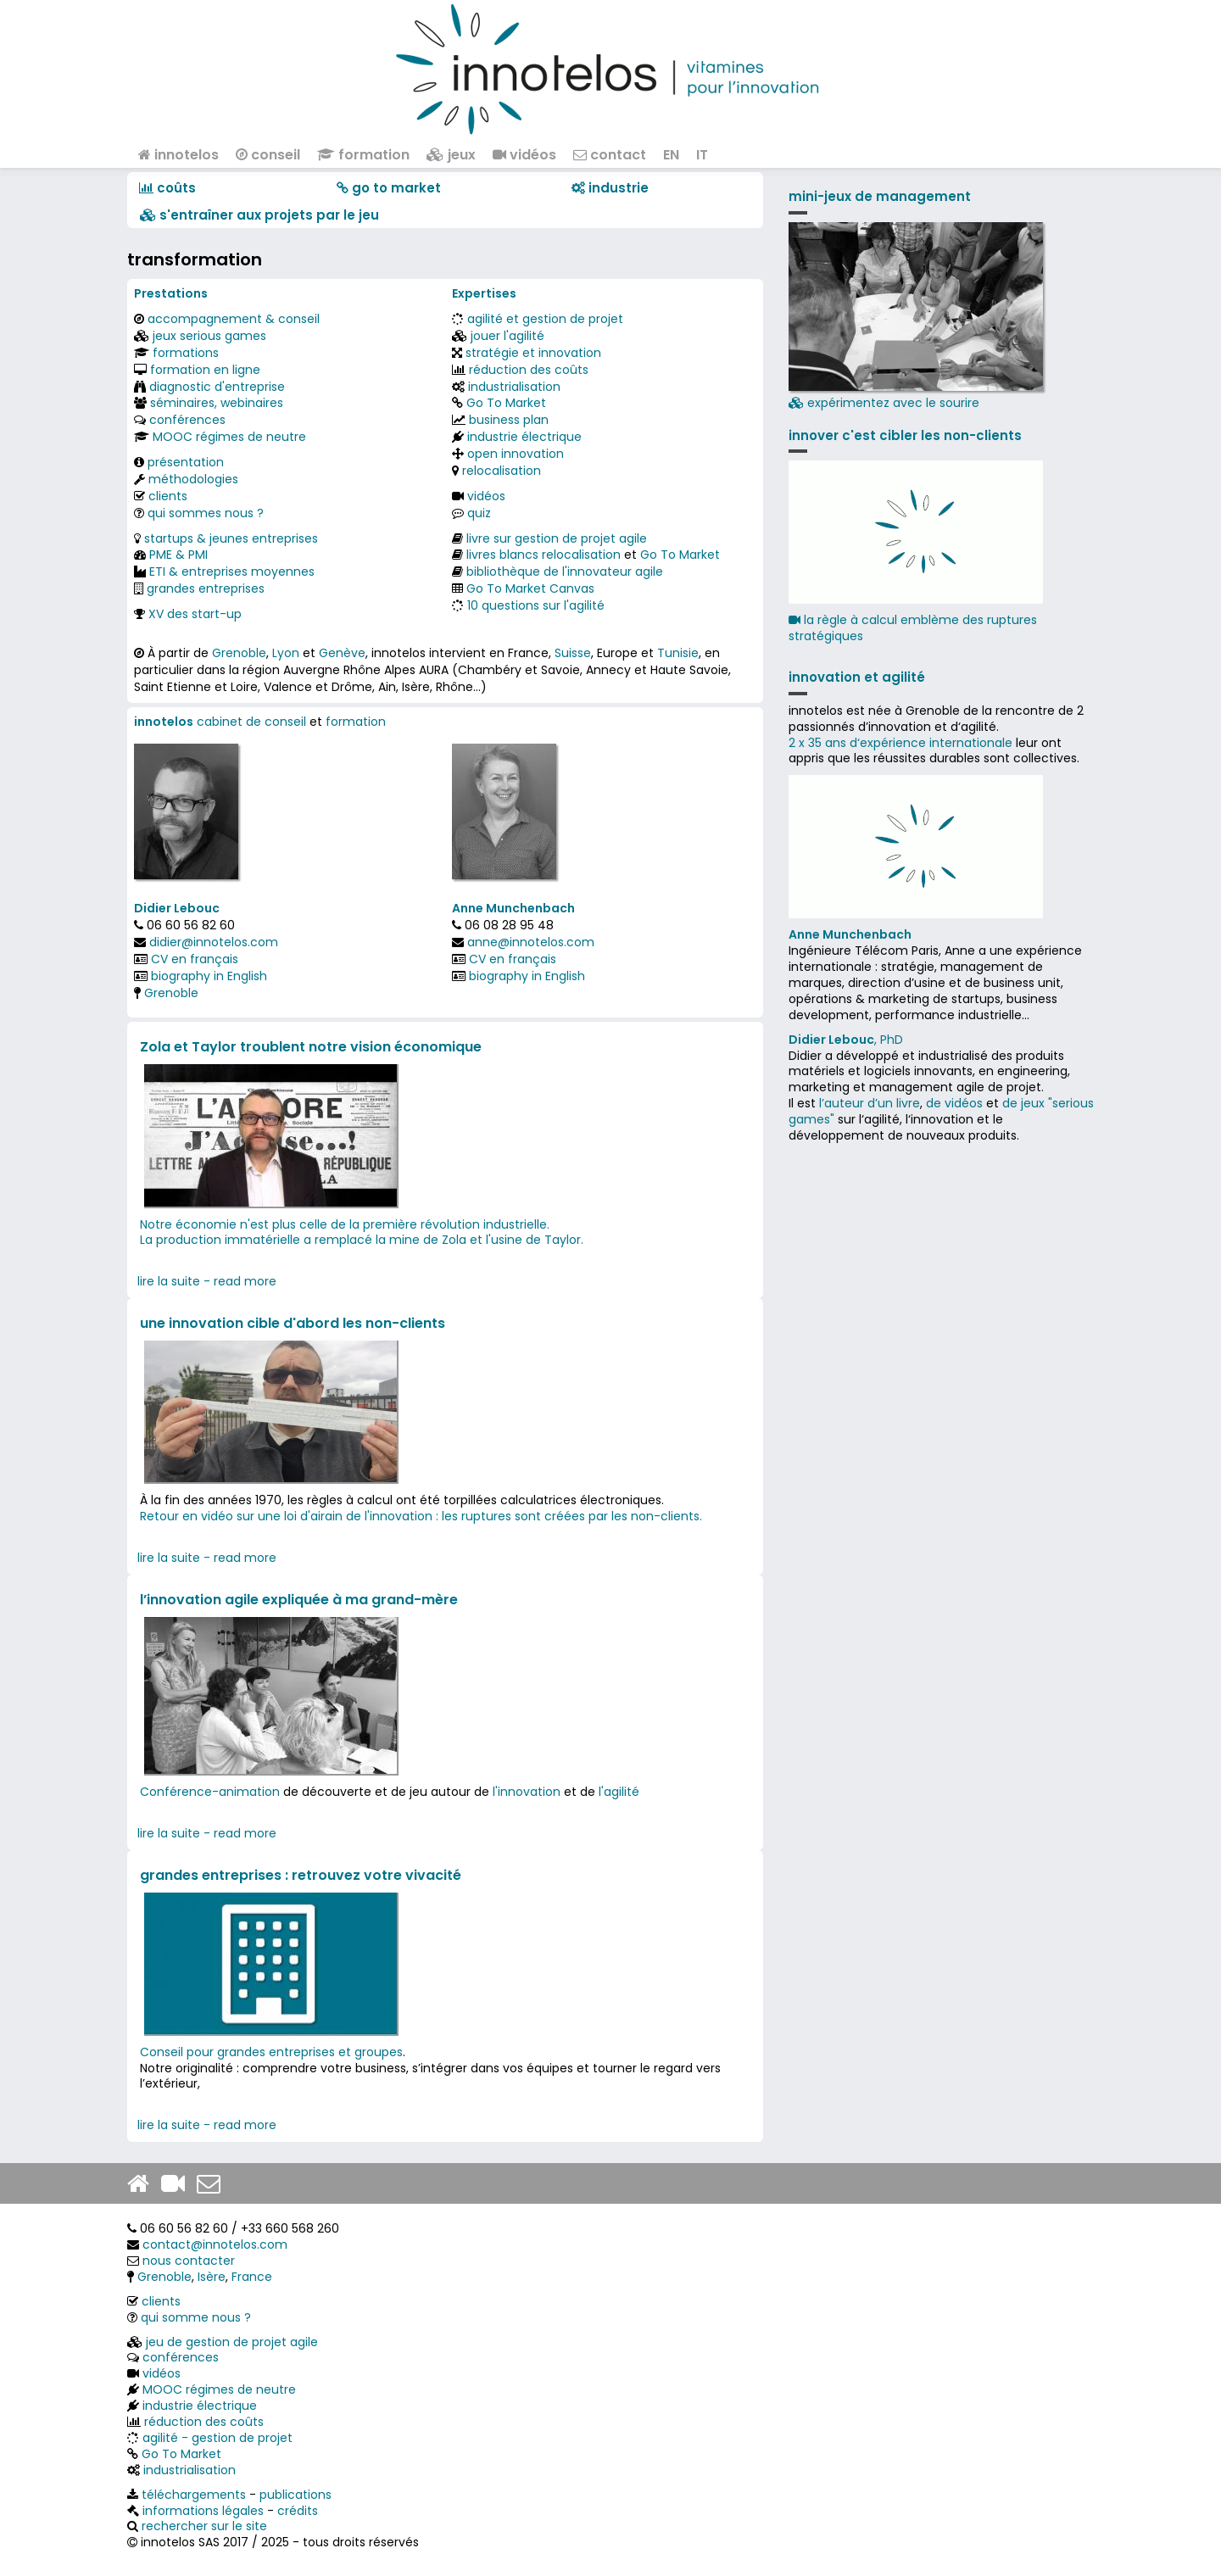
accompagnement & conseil (234, 318)
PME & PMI (178, 554)
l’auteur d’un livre (869, 1103)
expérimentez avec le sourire (916, 316)
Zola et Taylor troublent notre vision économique (311, 1047)
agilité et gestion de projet (545, 318)
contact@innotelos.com (214, 2244)
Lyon (285, 652)
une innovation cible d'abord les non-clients (292, 1323)
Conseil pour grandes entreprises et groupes (271, 2052)
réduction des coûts (528, 369)
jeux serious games (209, 335)
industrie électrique (524, 436)
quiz (479, 513)
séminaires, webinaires (216, 402)
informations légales (203, 2510)
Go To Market (506, 402)
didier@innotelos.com (213, 942)
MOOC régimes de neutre (229, 436)
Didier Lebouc (177, 908)
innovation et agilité (857, 677)
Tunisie (678, 652)
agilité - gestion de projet (217, 2437)
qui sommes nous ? (206, 513)
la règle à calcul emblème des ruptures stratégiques (913, 627)
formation (363, 154)
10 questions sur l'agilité (536, 605)
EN (671, 154)
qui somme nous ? (196, 2317)
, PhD (846, 1039)
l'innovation (526, 1791)
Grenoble (239, 652)
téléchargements (194, 2494)
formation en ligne (205, 369)
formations (186, 352)
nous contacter (188, 2260)
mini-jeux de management (880, 196)
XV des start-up (195, 613)
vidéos (524, 154)
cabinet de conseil (251, 721)
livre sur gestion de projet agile (556, 538)
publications (295, 2494)
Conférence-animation (210, 1791)
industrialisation (514, 386)
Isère (212, 2276)
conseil (268, 154)
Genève (342, 652)
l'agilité (619, 1791)
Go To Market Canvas (530, 588)
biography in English (209, 975)
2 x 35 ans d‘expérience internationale (900, 742)
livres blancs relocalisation (543, 554)
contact (609, 154)
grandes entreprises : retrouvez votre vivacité (300, 1875)
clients (167, 496)
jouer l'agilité (507, 335)
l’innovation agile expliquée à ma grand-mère (299, 1599)
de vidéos (954, 1103)
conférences (187, 419)
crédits (297, 2510)
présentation (186, 462)
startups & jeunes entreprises (231, 538)
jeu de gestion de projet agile (232, 2341)
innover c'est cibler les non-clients (905, 435)
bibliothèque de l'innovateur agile (564, 571)
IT (702, 154)
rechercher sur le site (204, 2525)
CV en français (194, 959)
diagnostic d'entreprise (217, 386)
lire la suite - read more (206, 1281)
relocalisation (501, 470)
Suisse (573, 652)
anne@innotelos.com (530, 942)
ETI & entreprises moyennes (232, 571)
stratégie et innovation (533, 352)
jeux (451, 154)
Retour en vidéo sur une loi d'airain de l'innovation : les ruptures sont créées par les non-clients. (421, 1516)
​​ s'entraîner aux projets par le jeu (259, 215)
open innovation (515, 453)
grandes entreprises (206, 588)
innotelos (178, 154)
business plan (509, 419)
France (251, 2276)
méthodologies (193, 479)
